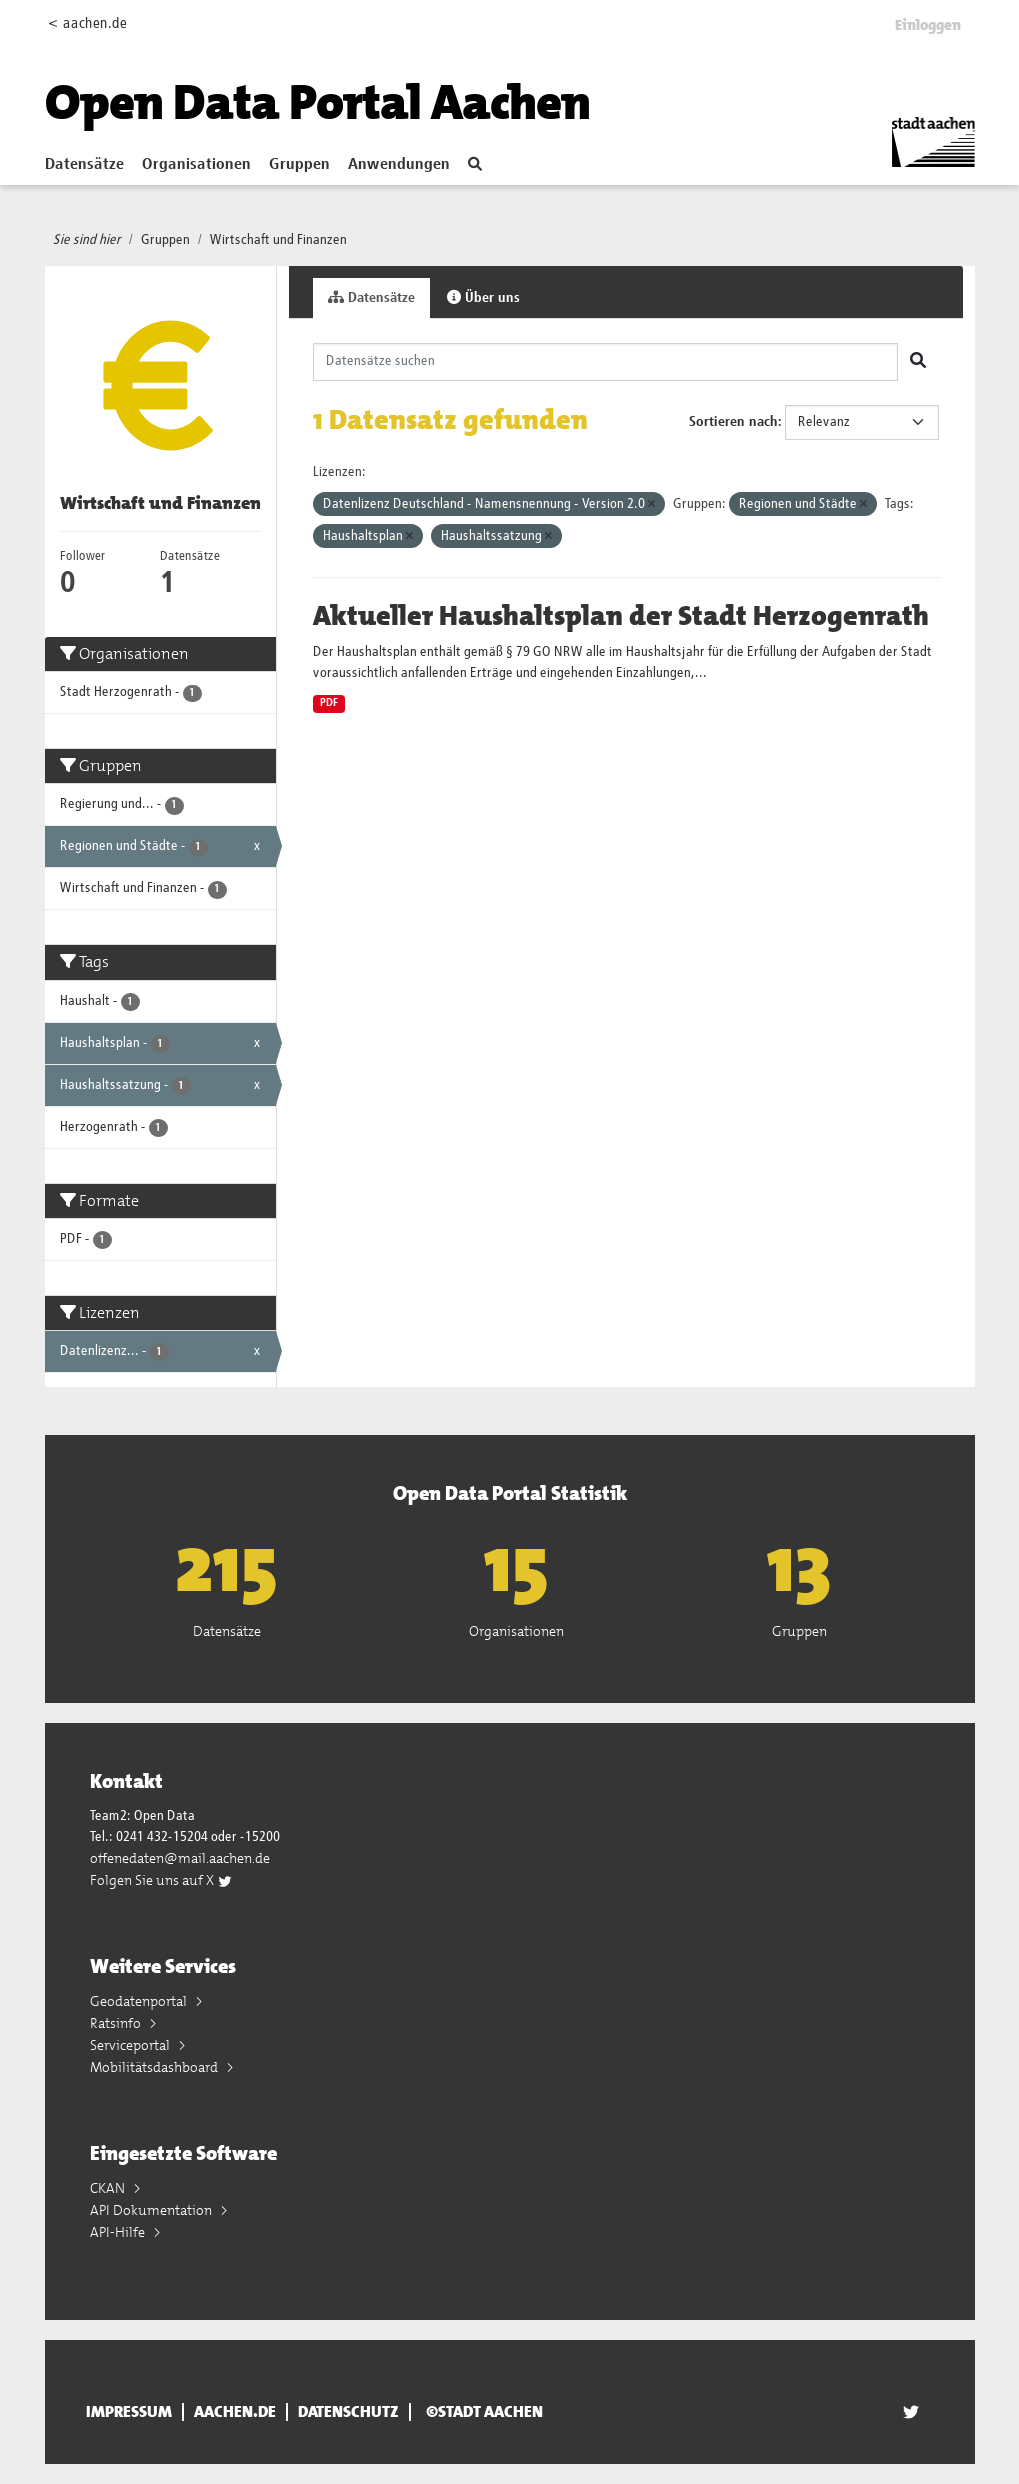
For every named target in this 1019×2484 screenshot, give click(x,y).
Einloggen (928, 25)
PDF (329, 703)
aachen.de (235, 2412)
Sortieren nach (733, 422)
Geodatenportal (140, 2001)
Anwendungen (399, 165)
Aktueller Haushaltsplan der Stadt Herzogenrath (621, 616)
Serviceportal (131, 2045)
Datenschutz (348, 2412)
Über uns (483, 297)
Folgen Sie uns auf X (161, 1880)
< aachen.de (87, 23)
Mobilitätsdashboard (155, 2067)
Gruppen (299, 165)
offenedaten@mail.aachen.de (180, 1858)
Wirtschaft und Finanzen (278, 240)
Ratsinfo (117, 2023)
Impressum (129, 2412)
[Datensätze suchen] (605, 362)
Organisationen (196, 165)
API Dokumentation (152, 2210)
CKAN (109, 2188)
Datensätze (84, 165)
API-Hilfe (119, 2232)
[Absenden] (918, 362)
